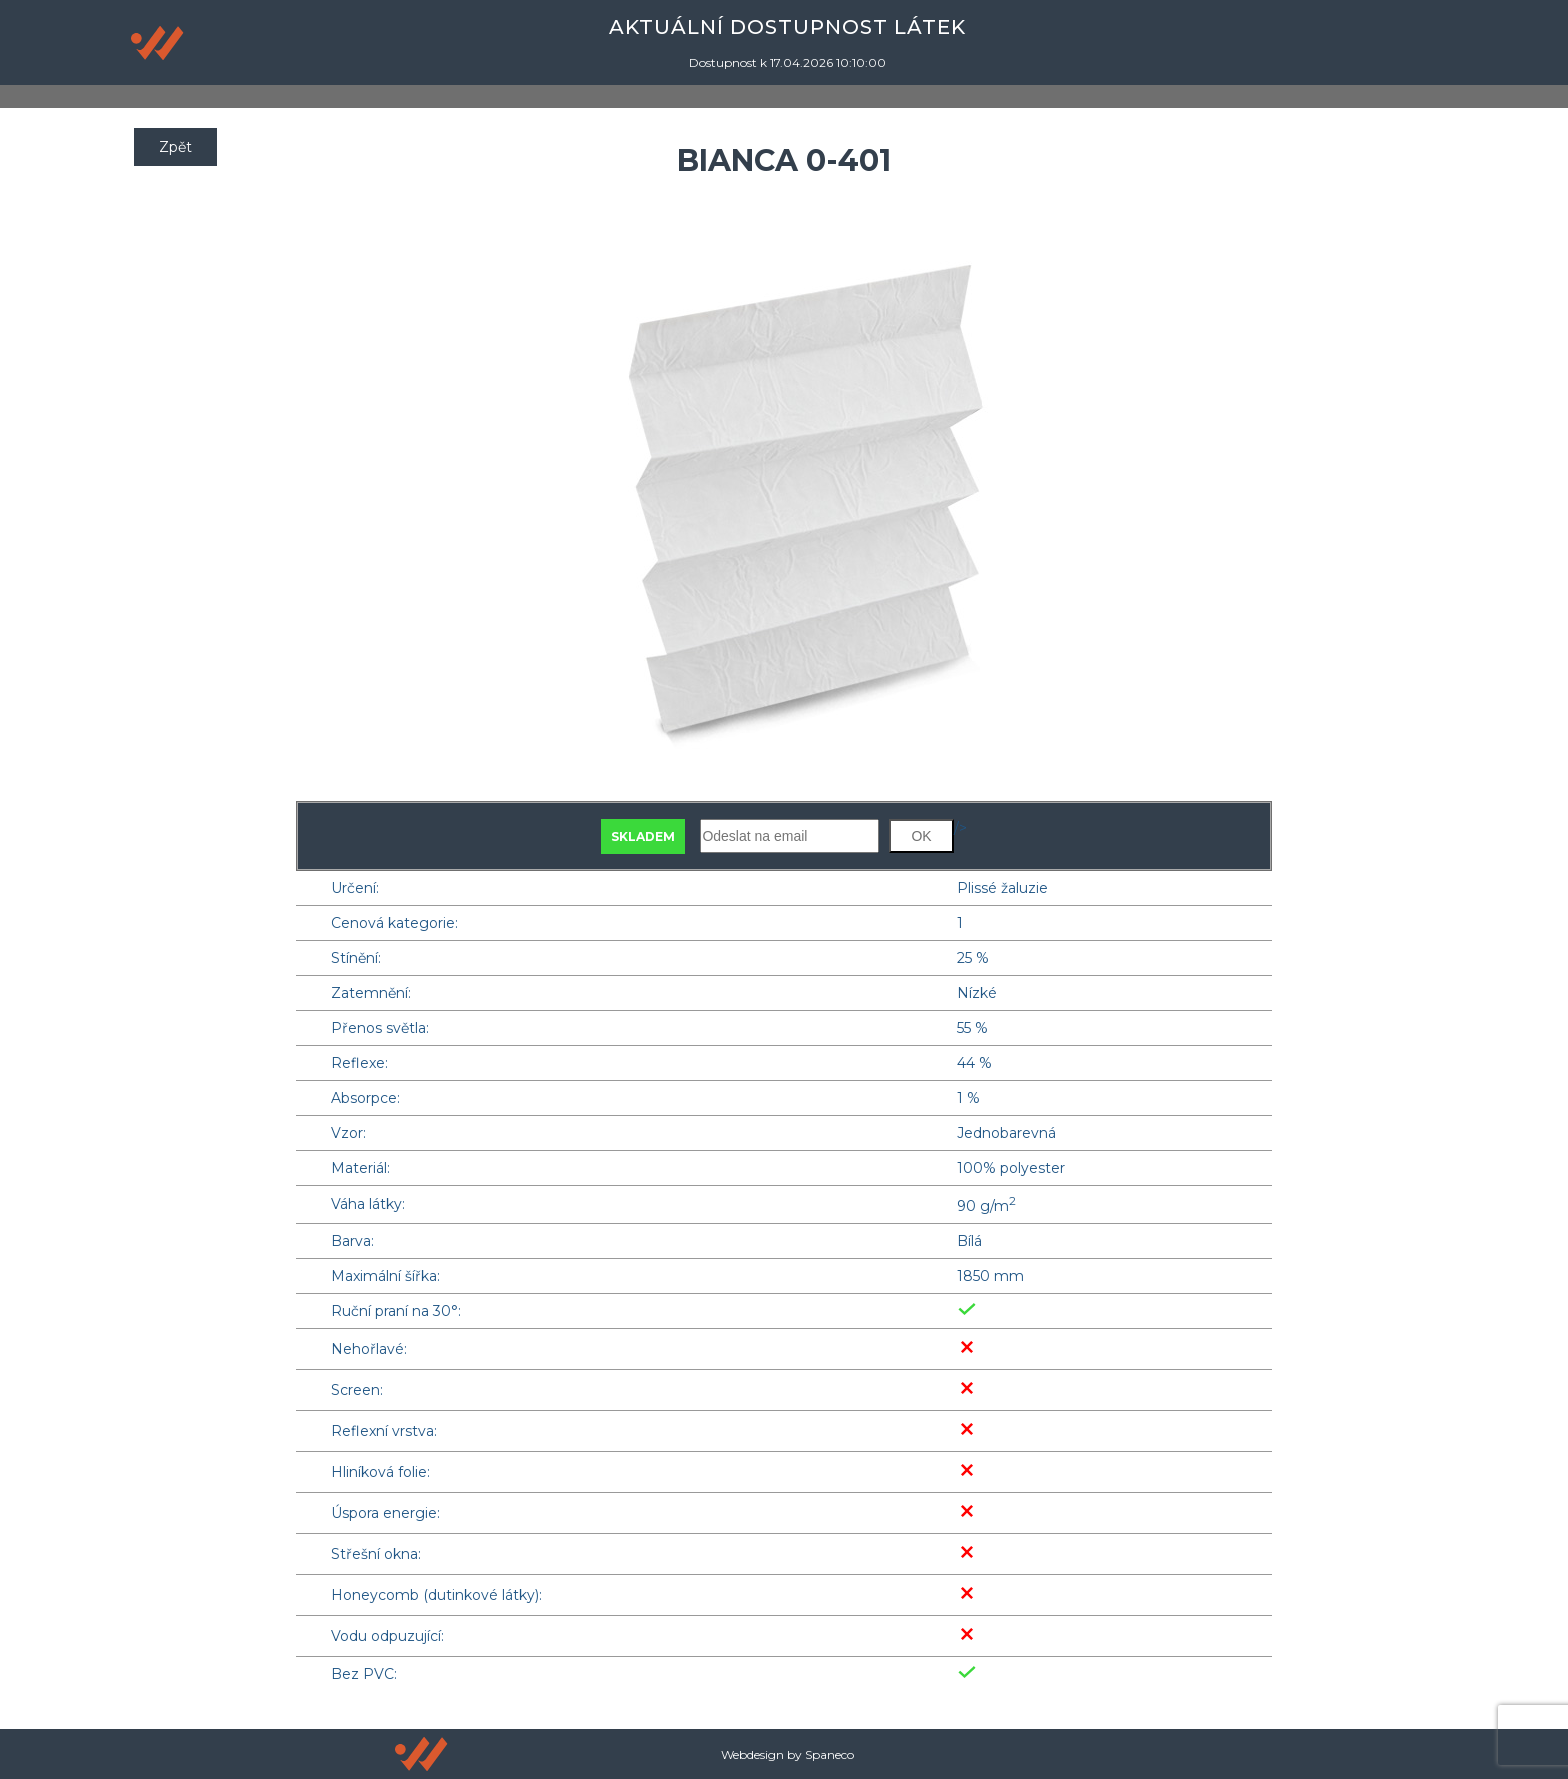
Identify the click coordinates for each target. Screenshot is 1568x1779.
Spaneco (829, 1754)
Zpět (175, 147)
